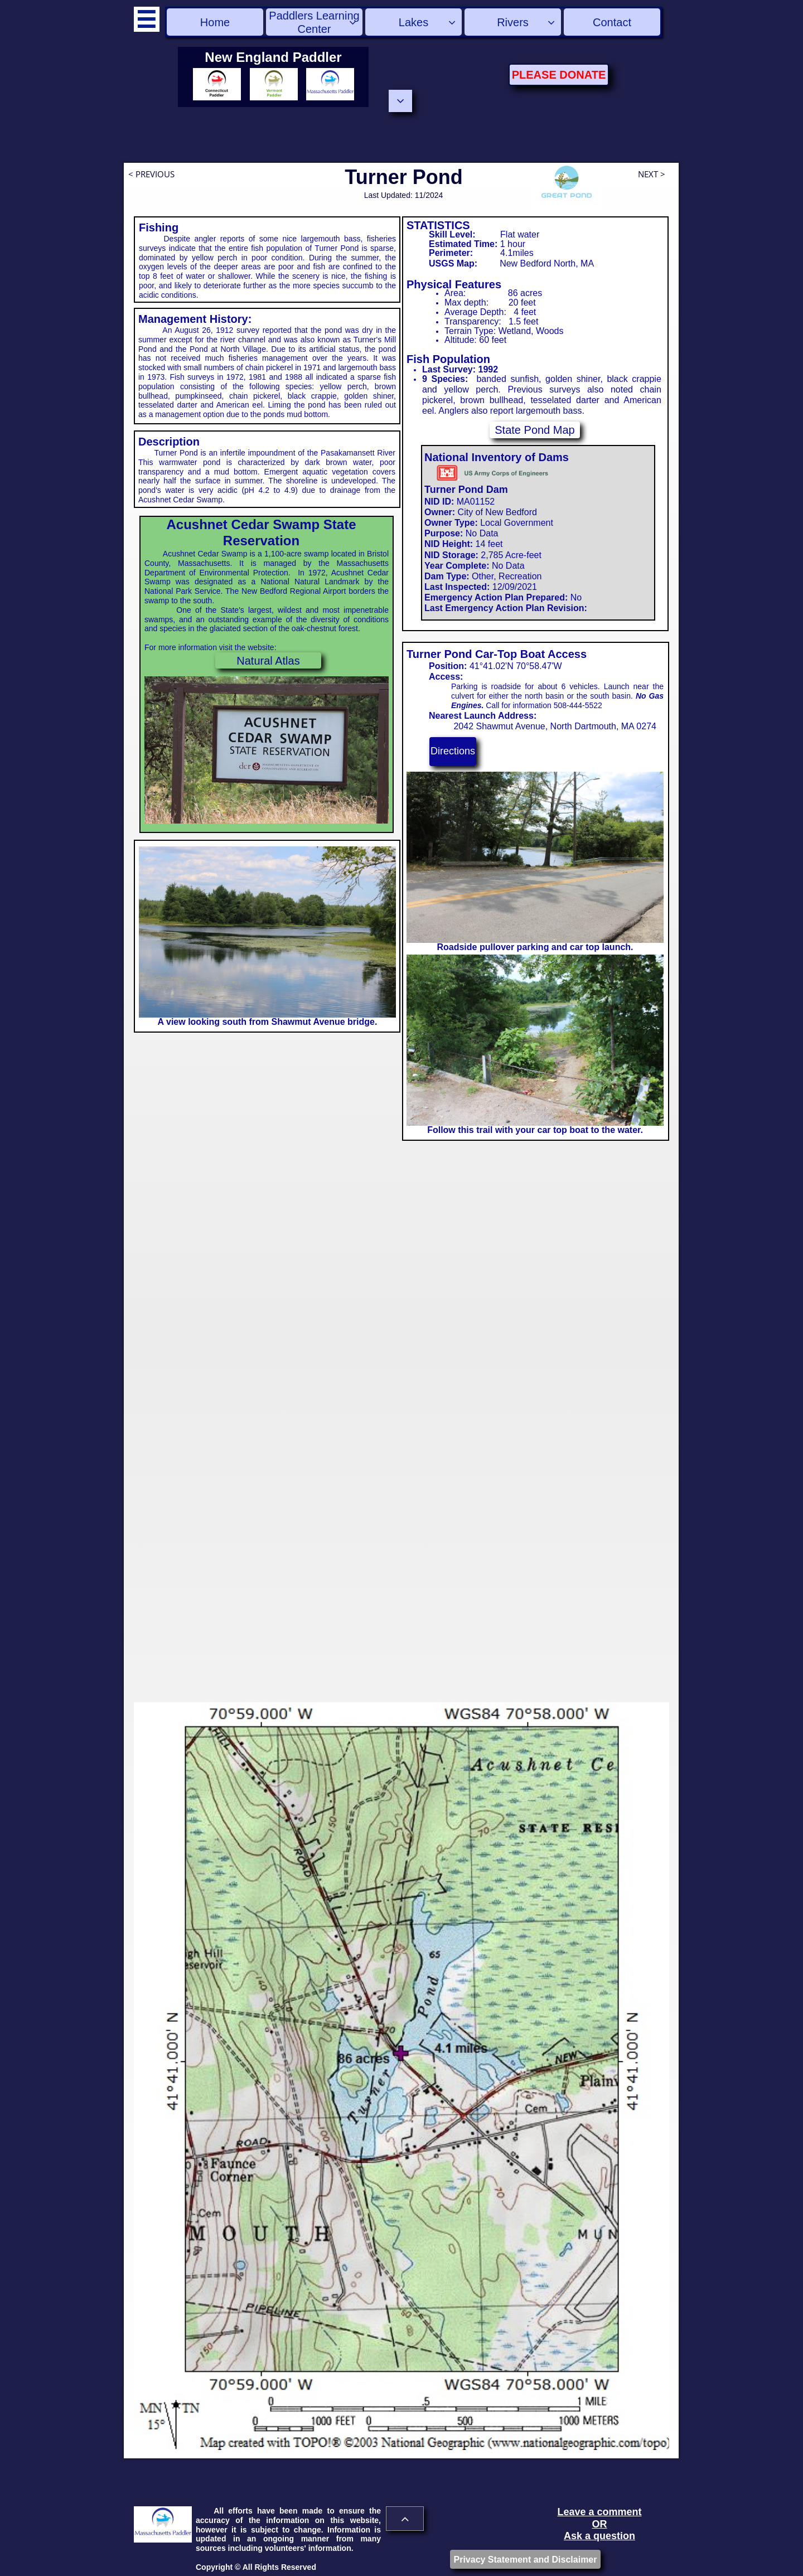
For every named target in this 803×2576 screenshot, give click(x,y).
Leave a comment (599, 2511)
